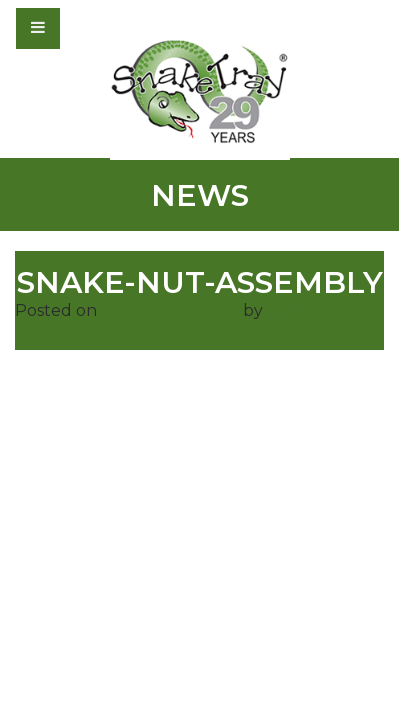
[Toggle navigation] (92, 28)
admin (292, 310)
